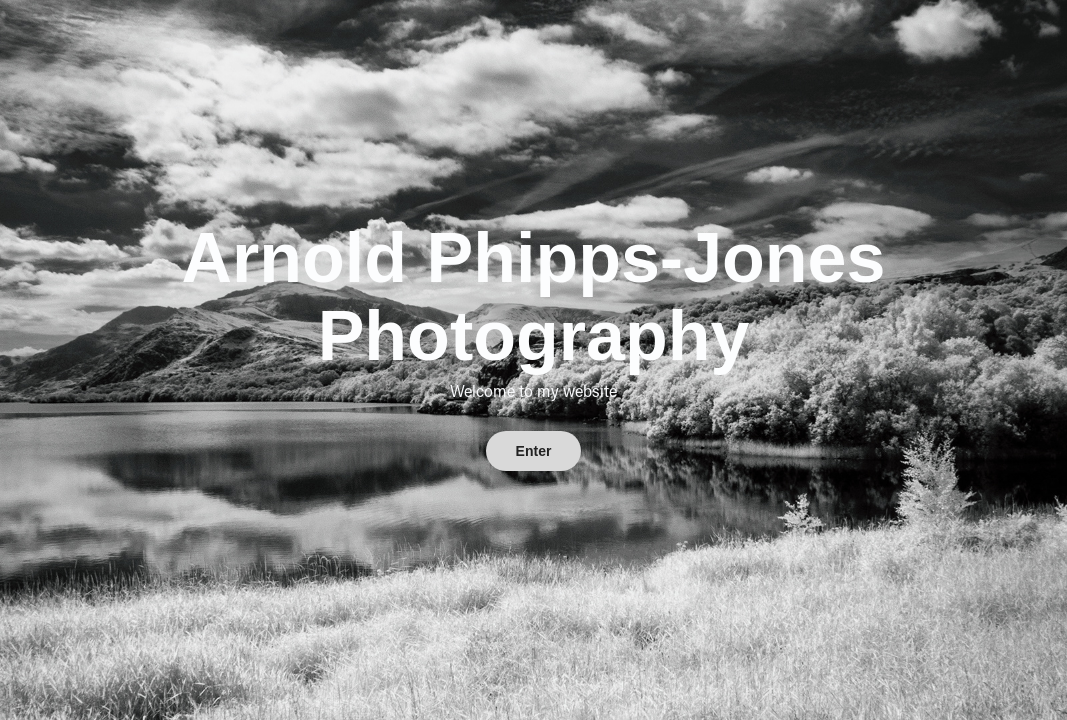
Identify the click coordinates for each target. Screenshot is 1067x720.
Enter (534, 451)
